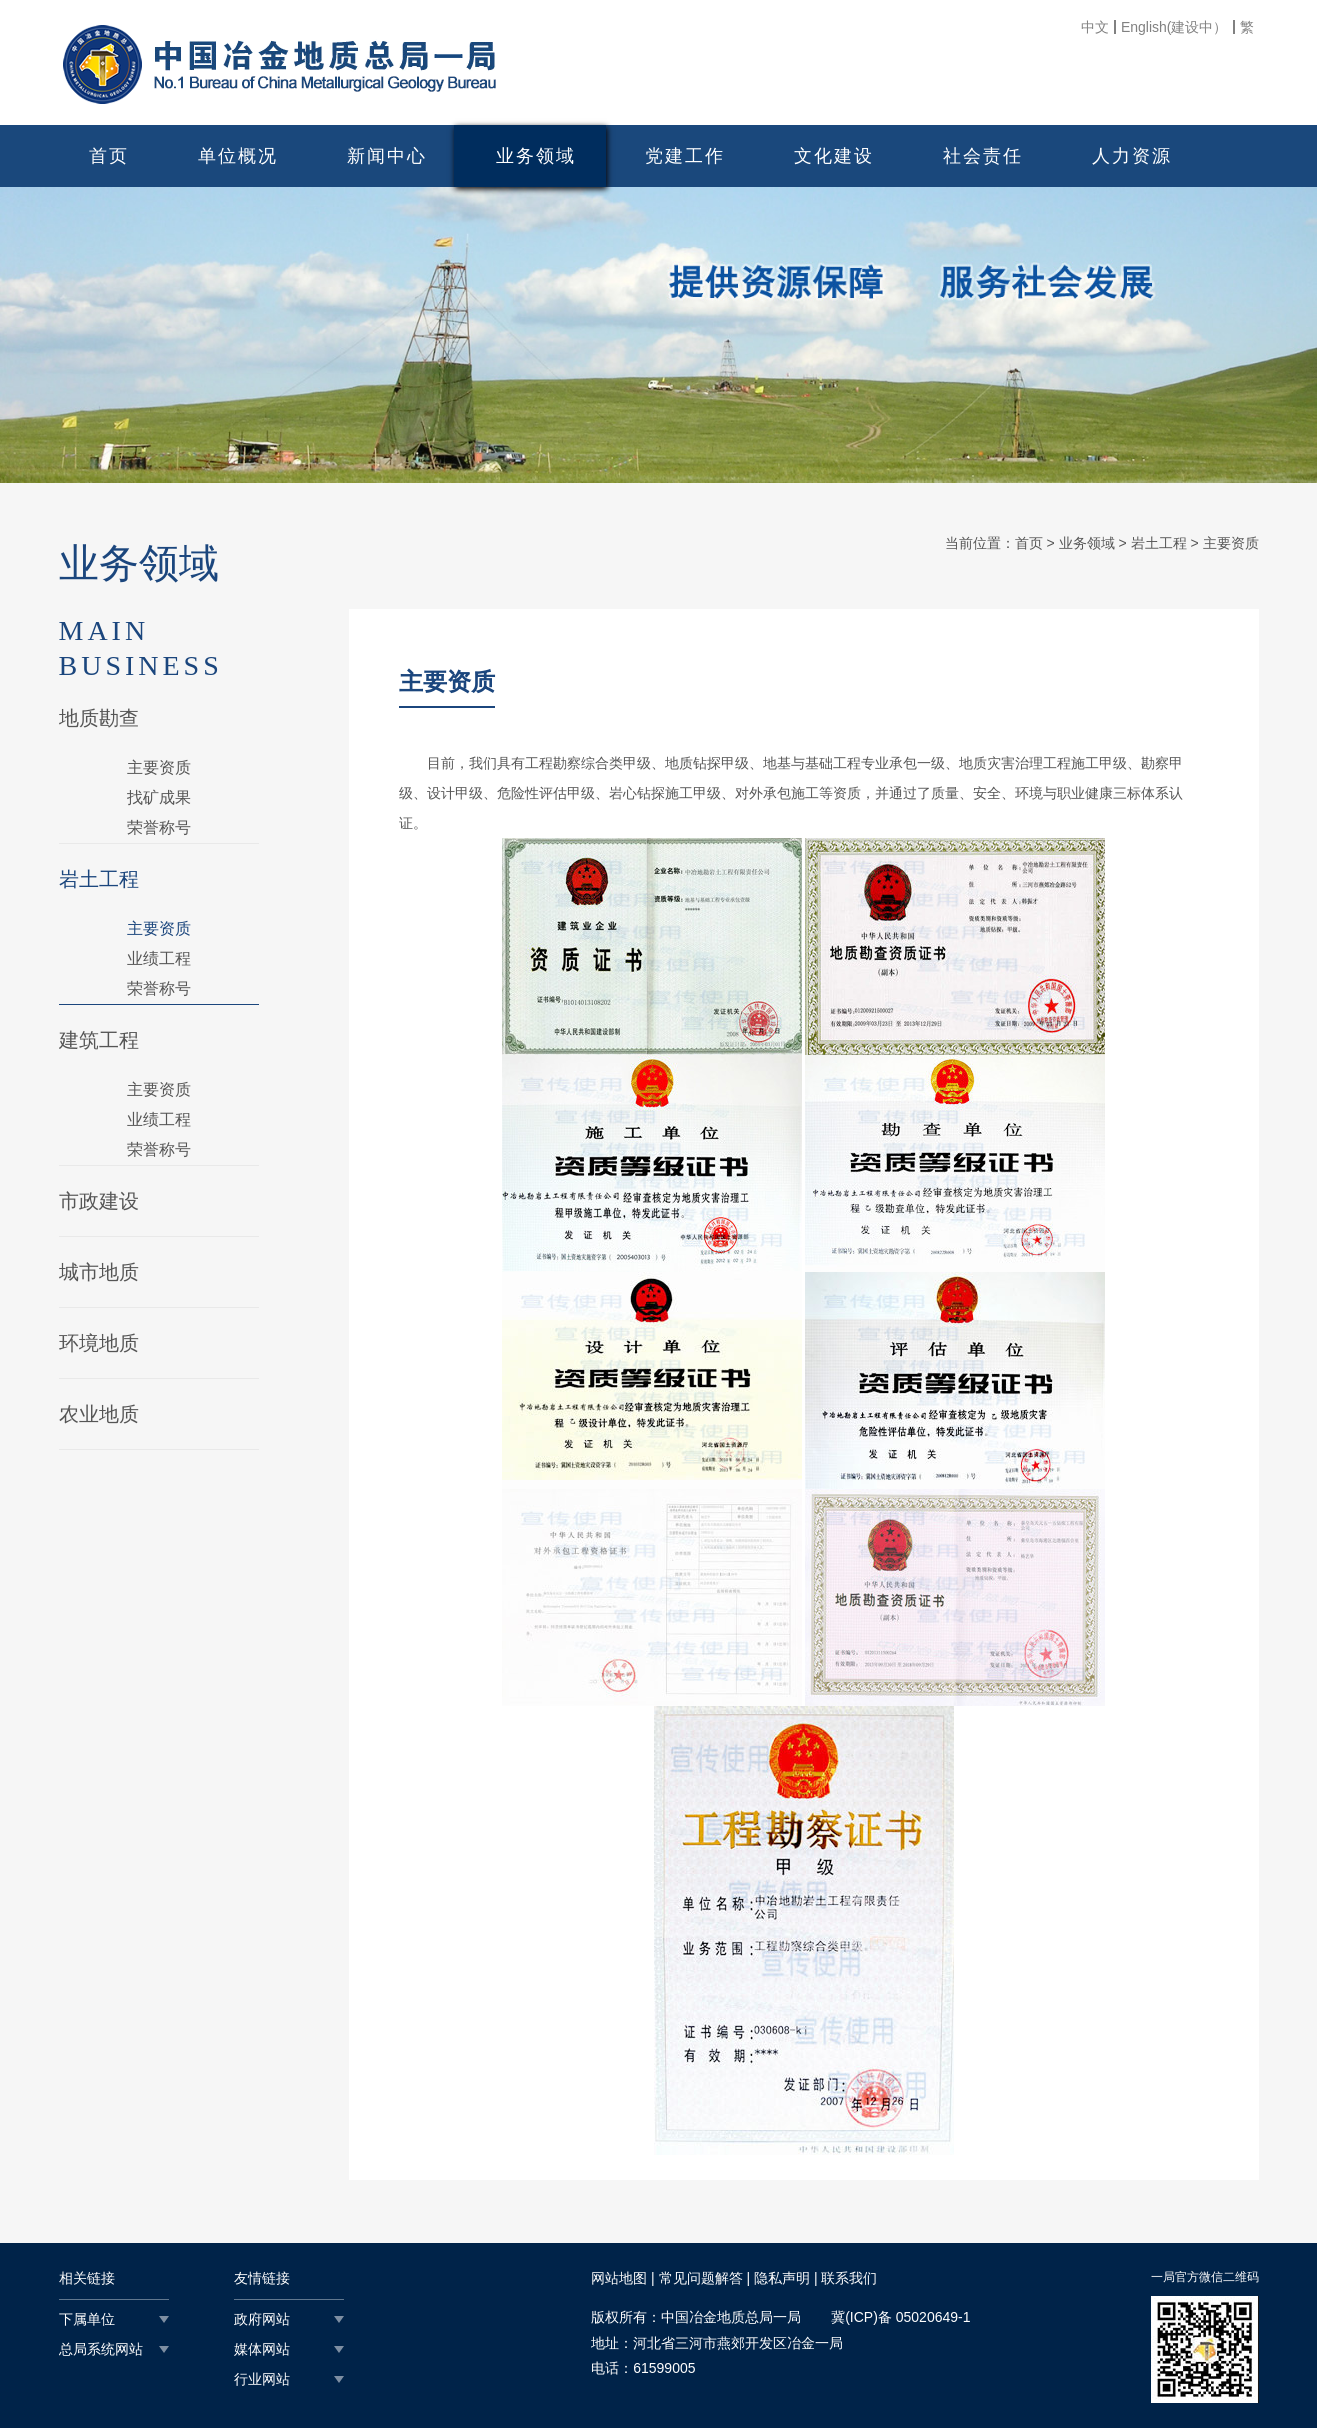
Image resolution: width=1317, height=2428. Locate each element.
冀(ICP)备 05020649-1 (900, 2317)
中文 (1095, 27)
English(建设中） (1174, 27)
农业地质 (99, 1414)
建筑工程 (99, 1040)
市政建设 (99, 1201)
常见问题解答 (701, 2278)
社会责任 (983, 156)
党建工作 (685, 156)
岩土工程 (99, 879)
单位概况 (238, 156)
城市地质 (99, 1272)
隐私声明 (782, 2278)
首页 (109, 156)
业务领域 (536, 156)
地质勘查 (99, 718)
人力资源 (1132, 156)
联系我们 (849, 2278)
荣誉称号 (159, 827)
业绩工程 (159, 958)
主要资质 (159, 767)
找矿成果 (159, 797)
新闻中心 (387, 156)
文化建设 (834, 156)
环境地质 (99, 1343)
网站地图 (619, 2278)
